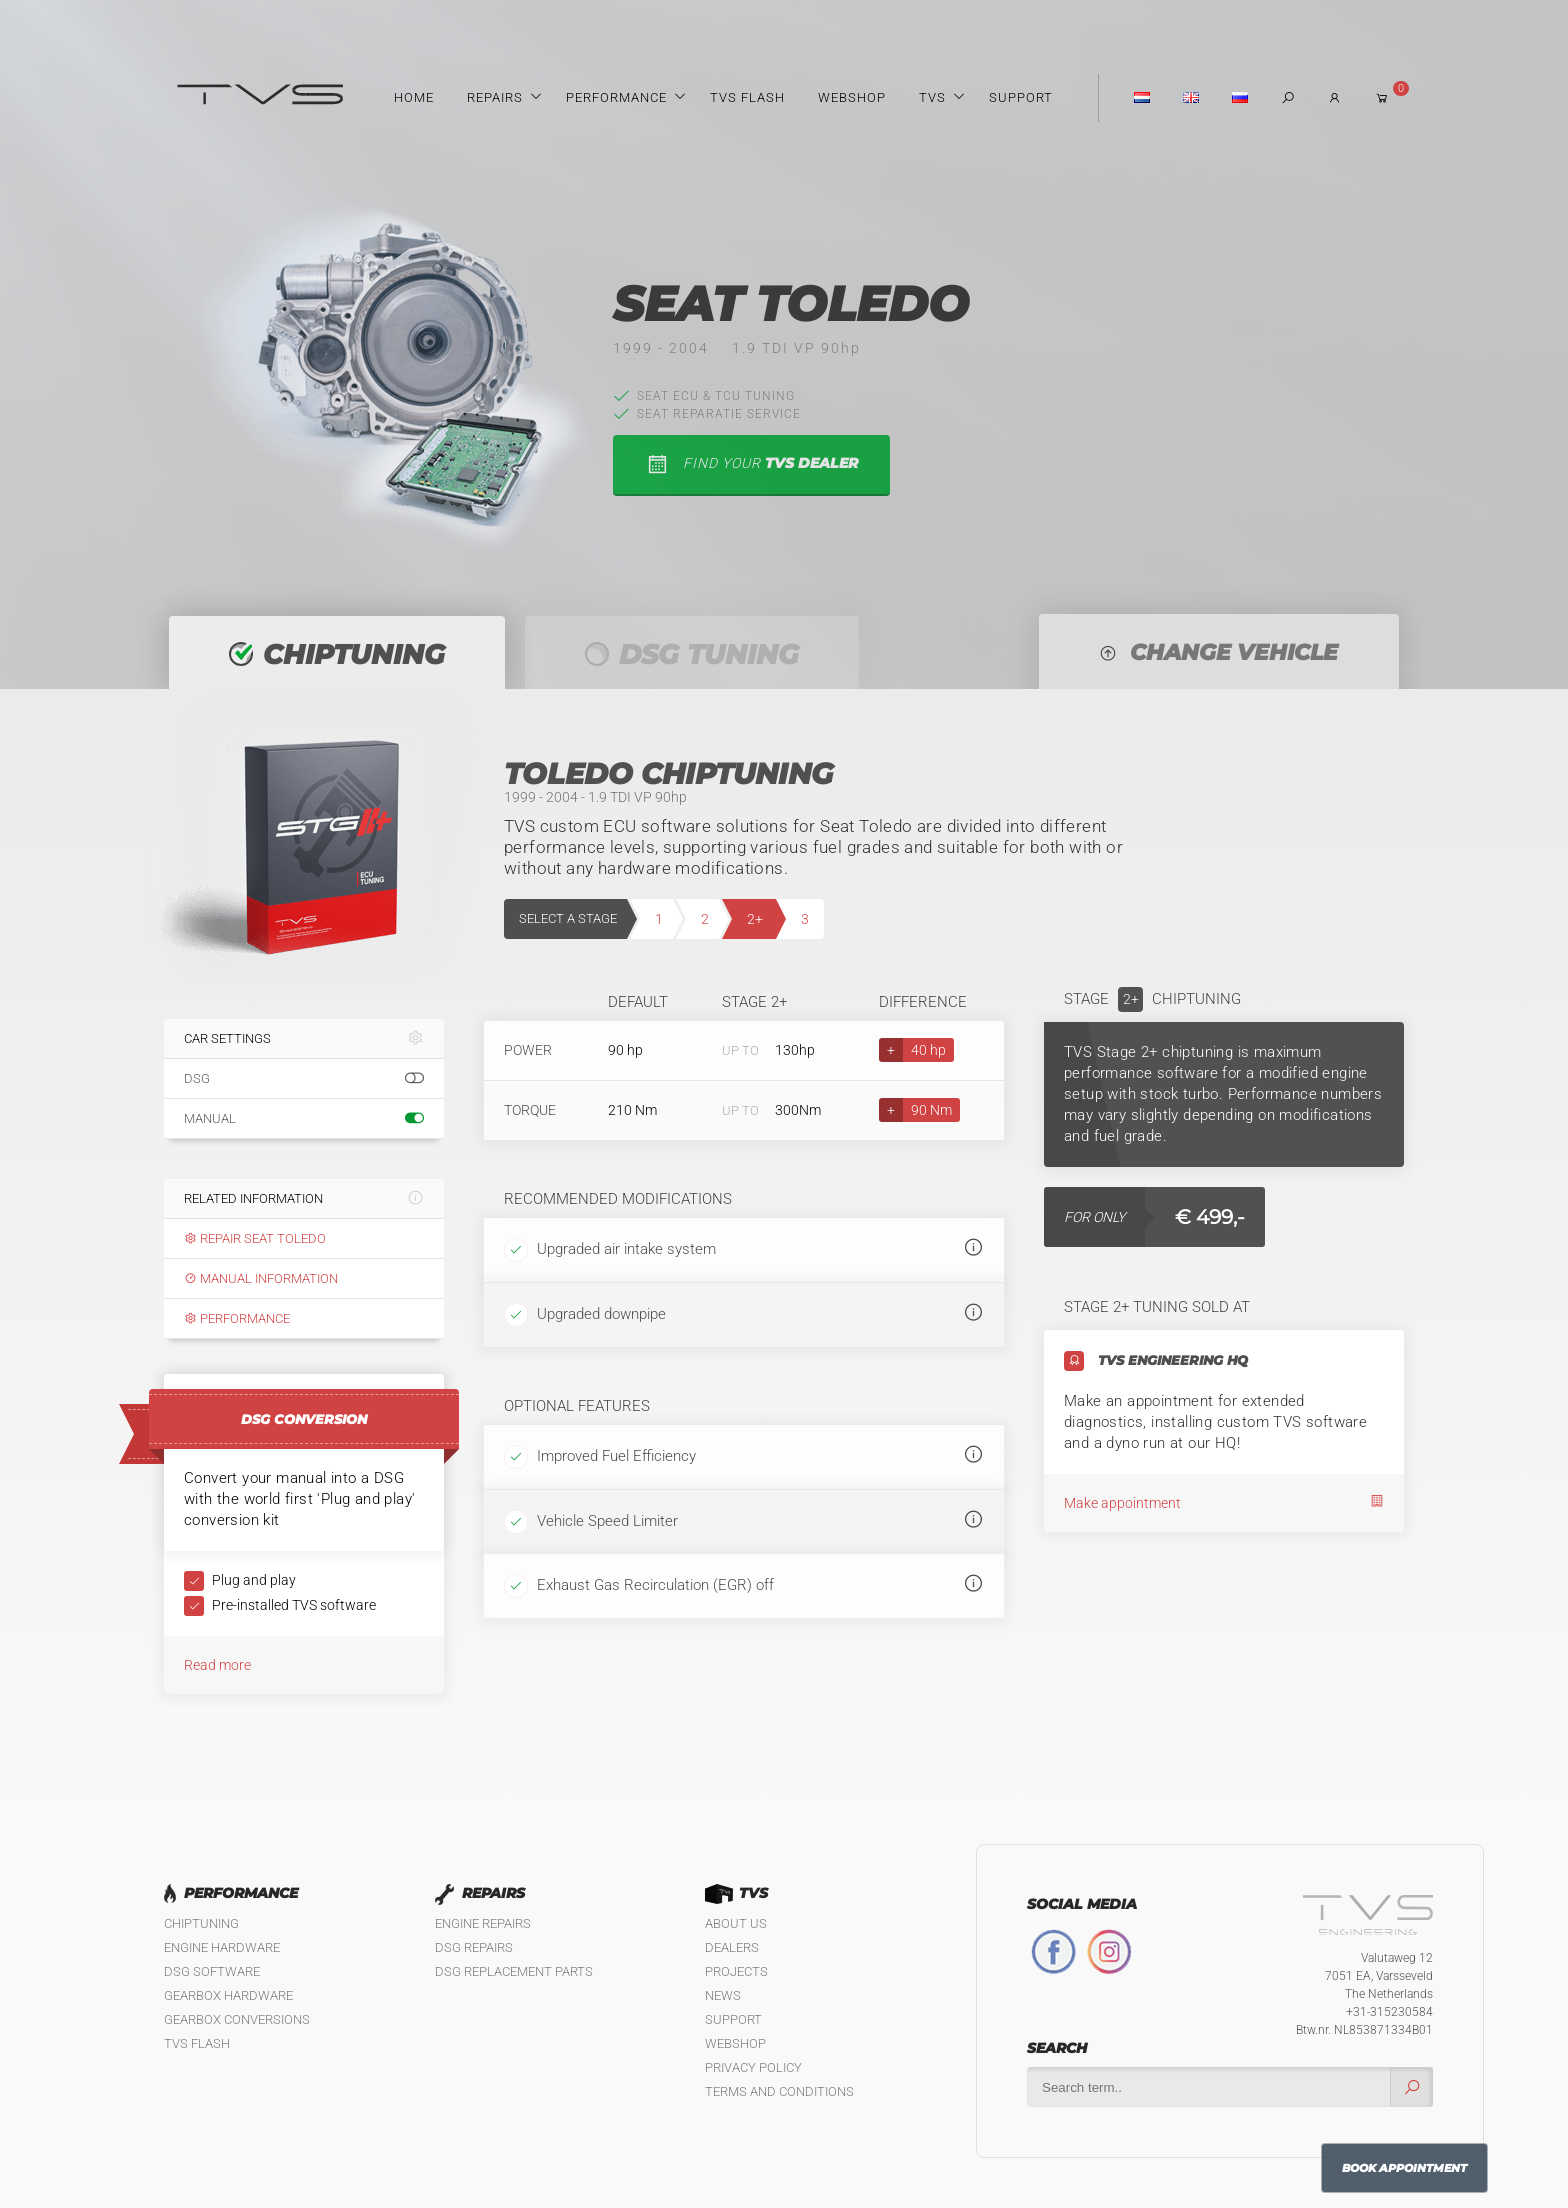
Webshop (852, 97)
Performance (616, 97)
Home (414, 97)
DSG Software (212, 1971)
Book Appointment (1404, 2168)
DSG (304, 1079)
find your (751, 464)
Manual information (261, 1278)
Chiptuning (201, 1923)
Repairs (495, 97)
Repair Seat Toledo (255, 1238)
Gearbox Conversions (237, 2019)
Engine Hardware (222, 1947)
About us (736, 1923)
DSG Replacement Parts (514, 1971)
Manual (304, 1119)
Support (1021, 97)
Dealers (732, 1947)
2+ (755, 919)
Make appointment (1224, 1502)
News (723, 1995)
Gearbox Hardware (228, 1995)
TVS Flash (747, 97)
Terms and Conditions (779, 2091)
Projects (736, 1971)
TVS (932, 97)
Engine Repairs (483, 1923)
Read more (217, 1665)
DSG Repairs (474, 1947)
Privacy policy (753, 2067)
